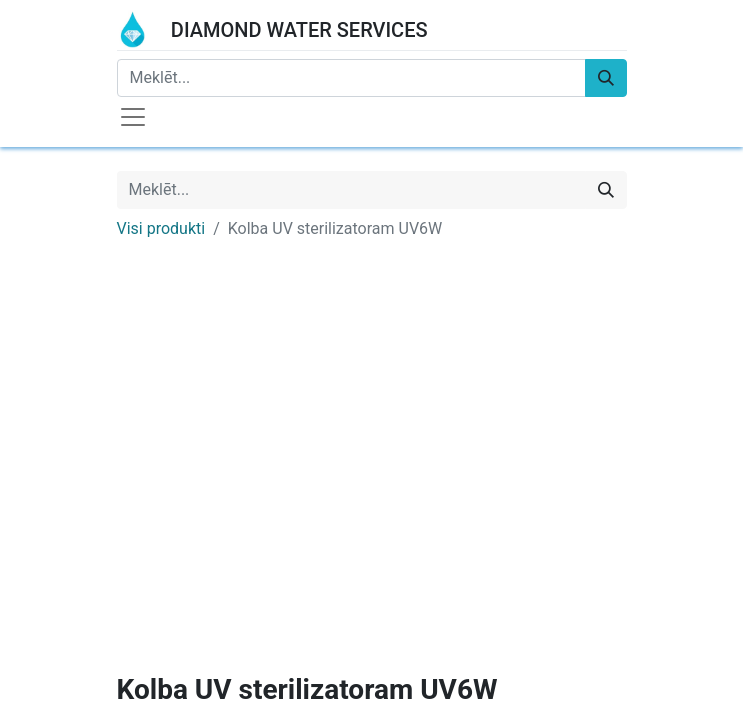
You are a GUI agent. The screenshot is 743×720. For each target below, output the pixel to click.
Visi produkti (161, 228)
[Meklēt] (606, 78)
